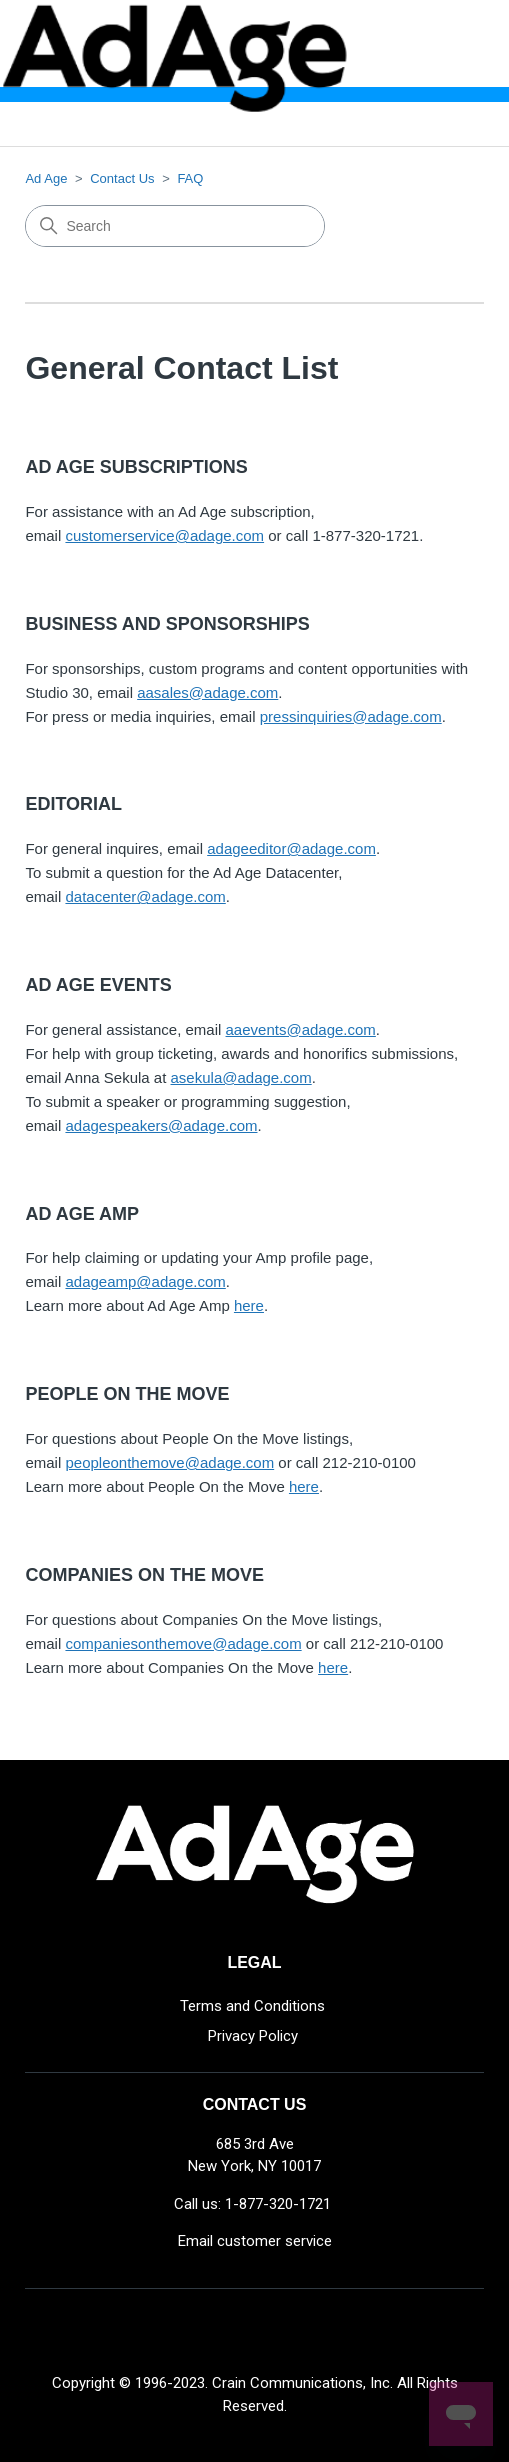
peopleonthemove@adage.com (169, 1462)
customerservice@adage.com (164, 535)
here (249, 1305)
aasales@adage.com (207, 692)
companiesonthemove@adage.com (183, 1643)
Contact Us (122, 178)
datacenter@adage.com (145, 896)
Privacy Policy (253, 2036)
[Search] (175, 226)
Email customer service (255, 2241)
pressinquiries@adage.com (351, 716)
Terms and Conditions (252, 2006)
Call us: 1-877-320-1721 (252, 2204)
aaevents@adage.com (301, 1029)
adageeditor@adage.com (291, 848)
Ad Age (46, 178)
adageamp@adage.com (145, 1281)
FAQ (190, 178)
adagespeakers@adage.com (161, 1125)
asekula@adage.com (241, 1077)
